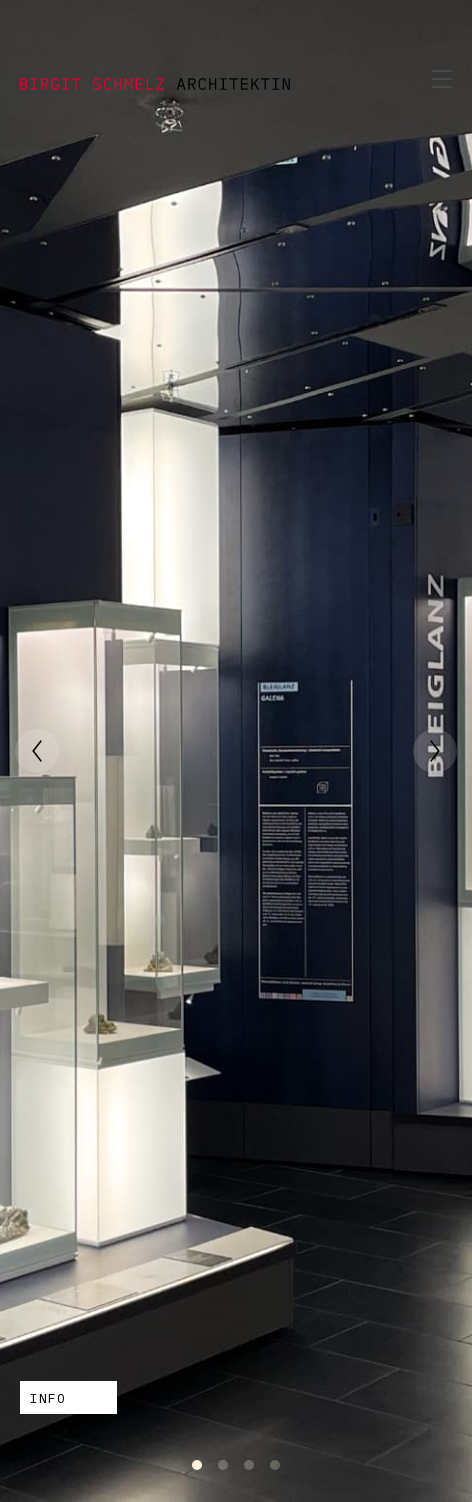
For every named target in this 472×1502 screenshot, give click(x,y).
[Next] (435, 751)
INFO (48, 1398)
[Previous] (37, 751)
